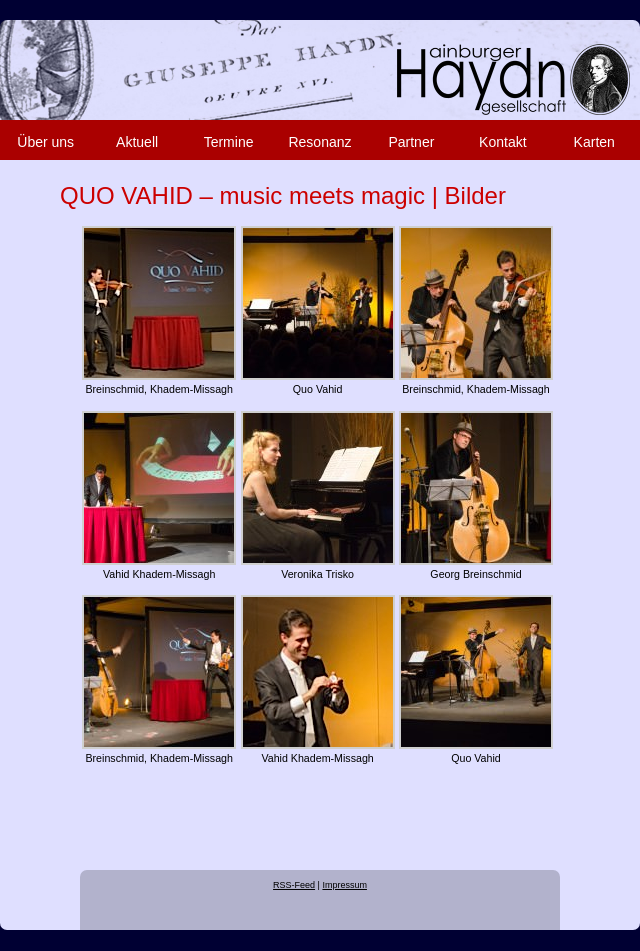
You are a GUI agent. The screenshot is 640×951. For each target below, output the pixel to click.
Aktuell (137, 142)
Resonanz (319, 142)
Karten (594, 142)
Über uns (45, 142)
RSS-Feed (294, 885)
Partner (411, 142)
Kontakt (502, 142)
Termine (229, 142)
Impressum (344, 885)
